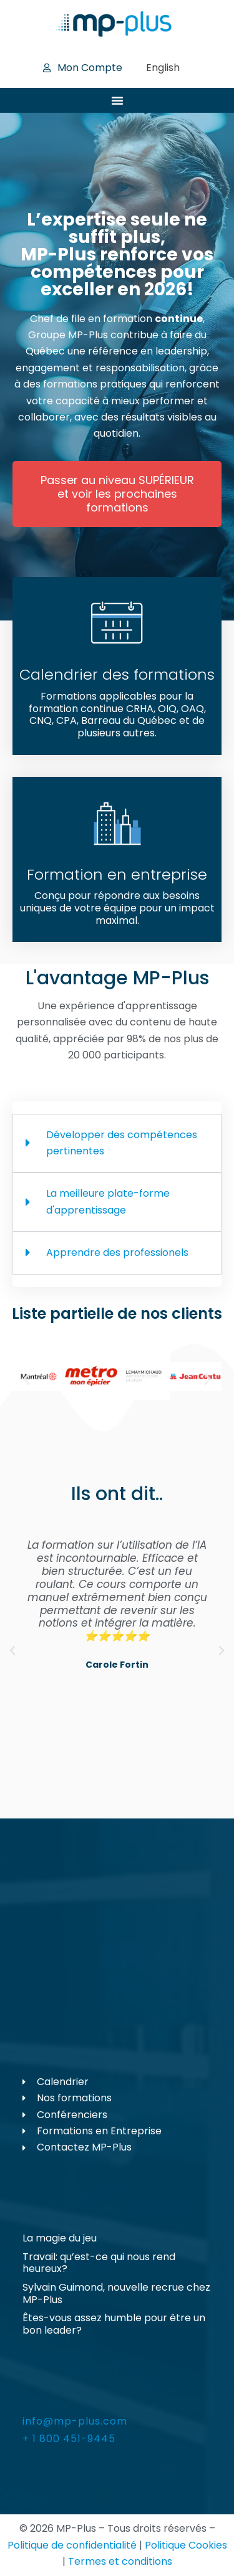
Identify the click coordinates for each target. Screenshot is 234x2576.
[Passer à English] (163, 68)
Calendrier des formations (117, 674)
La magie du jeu (59, 2238)
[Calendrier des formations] (117, 623)
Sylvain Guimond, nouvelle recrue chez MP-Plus (116, 2293)
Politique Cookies (186, 2545)
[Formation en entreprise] (117, 823)
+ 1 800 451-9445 (68, 2438)
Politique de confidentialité (72, 2545)
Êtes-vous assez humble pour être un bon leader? (113, 2324)
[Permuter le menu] (117, 100)
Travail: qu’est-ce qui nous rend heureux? (98, 2263)
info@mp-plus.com (74, 2421)
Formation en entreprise (117, 874)
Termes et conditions (120, 2561)
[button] (26, 1379)
